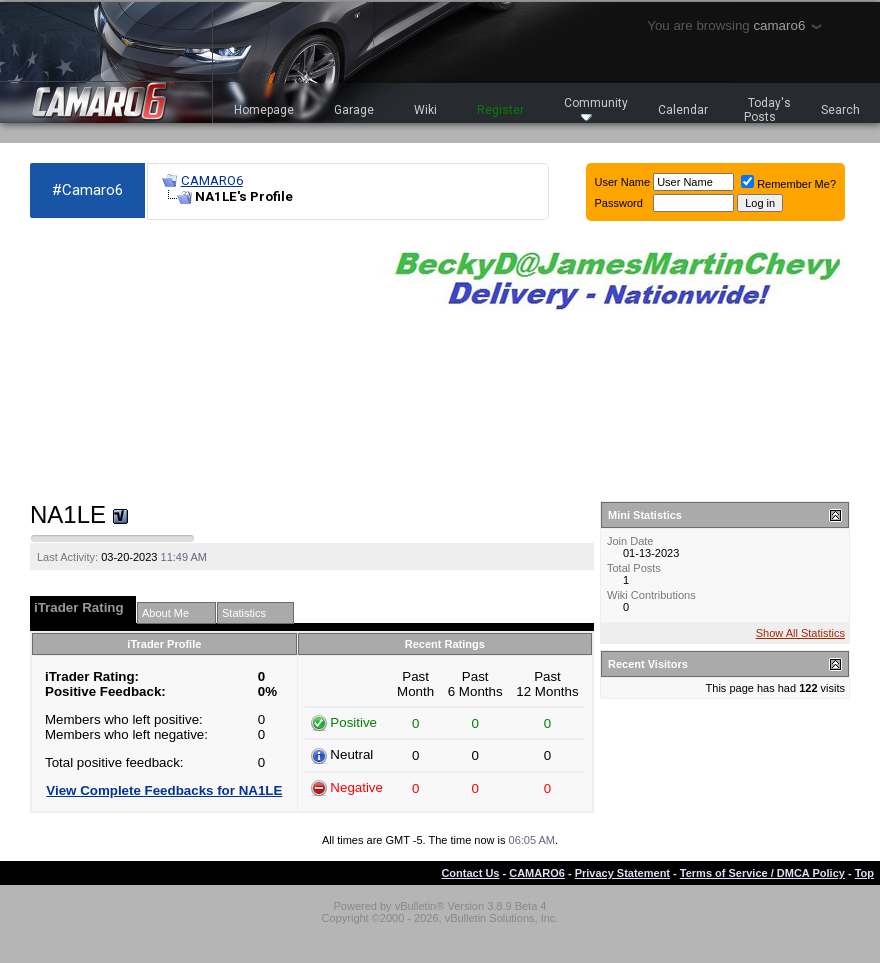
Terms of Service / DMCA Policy (762, 873)
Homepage (264, 110)
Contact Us (470, 873)
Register (500, 110)
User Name (623, 182)
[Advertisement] (186, 361)
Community (596, 108)
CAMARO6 (212, 180)
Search (840, 110)
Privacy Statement (622, 873)
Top (864, 873)
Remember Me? (788, 184)
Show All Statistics (800, 633)
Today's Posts (768, 110)
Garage (354, 110)
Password (619, 203)
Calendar (683, 110)
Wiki (425, 110)
